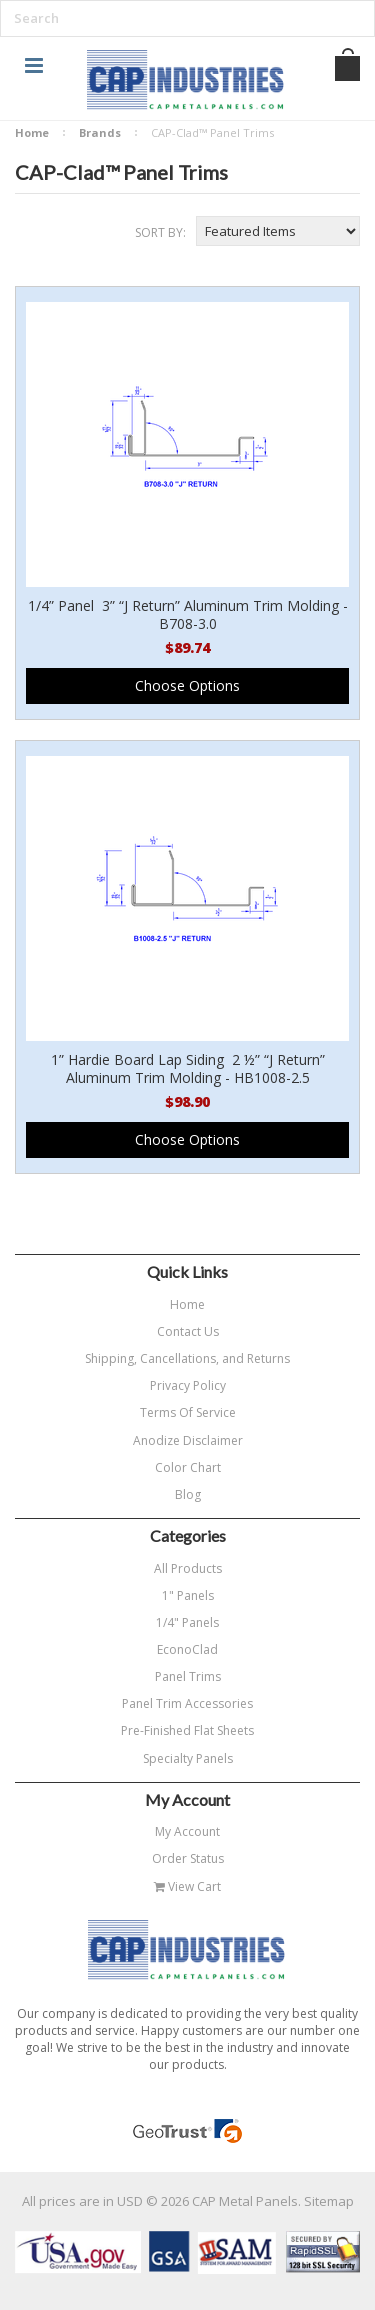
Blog (188, 1494)
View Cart (187, 1886)
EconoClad (187, 1649)
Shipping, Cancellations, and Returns (187, 1358)
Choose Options (187, 685)
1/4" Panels (187, 1622)
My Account (187, 1831)
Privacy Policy (188, 1385)
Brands (100, 132)
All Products (188, 1568)
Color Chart (188, 1467)
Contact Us (188, 1331)
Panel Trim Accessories (187, 1703)
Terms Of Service (188, 1412)
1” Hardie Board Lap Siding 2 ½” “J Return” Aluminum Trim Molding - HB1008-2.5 (188, 1069)
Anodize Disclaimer (188, 1440)
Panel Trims (188, 1676)
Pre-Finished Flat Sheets (187, 1730)
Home (32, 132)
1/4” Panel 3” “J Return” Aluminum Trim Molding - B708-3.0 (188, 615)
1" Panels (188, 1595)
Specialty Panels (188, 1758)
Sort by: (160, 232)
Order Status (188, 1858)
